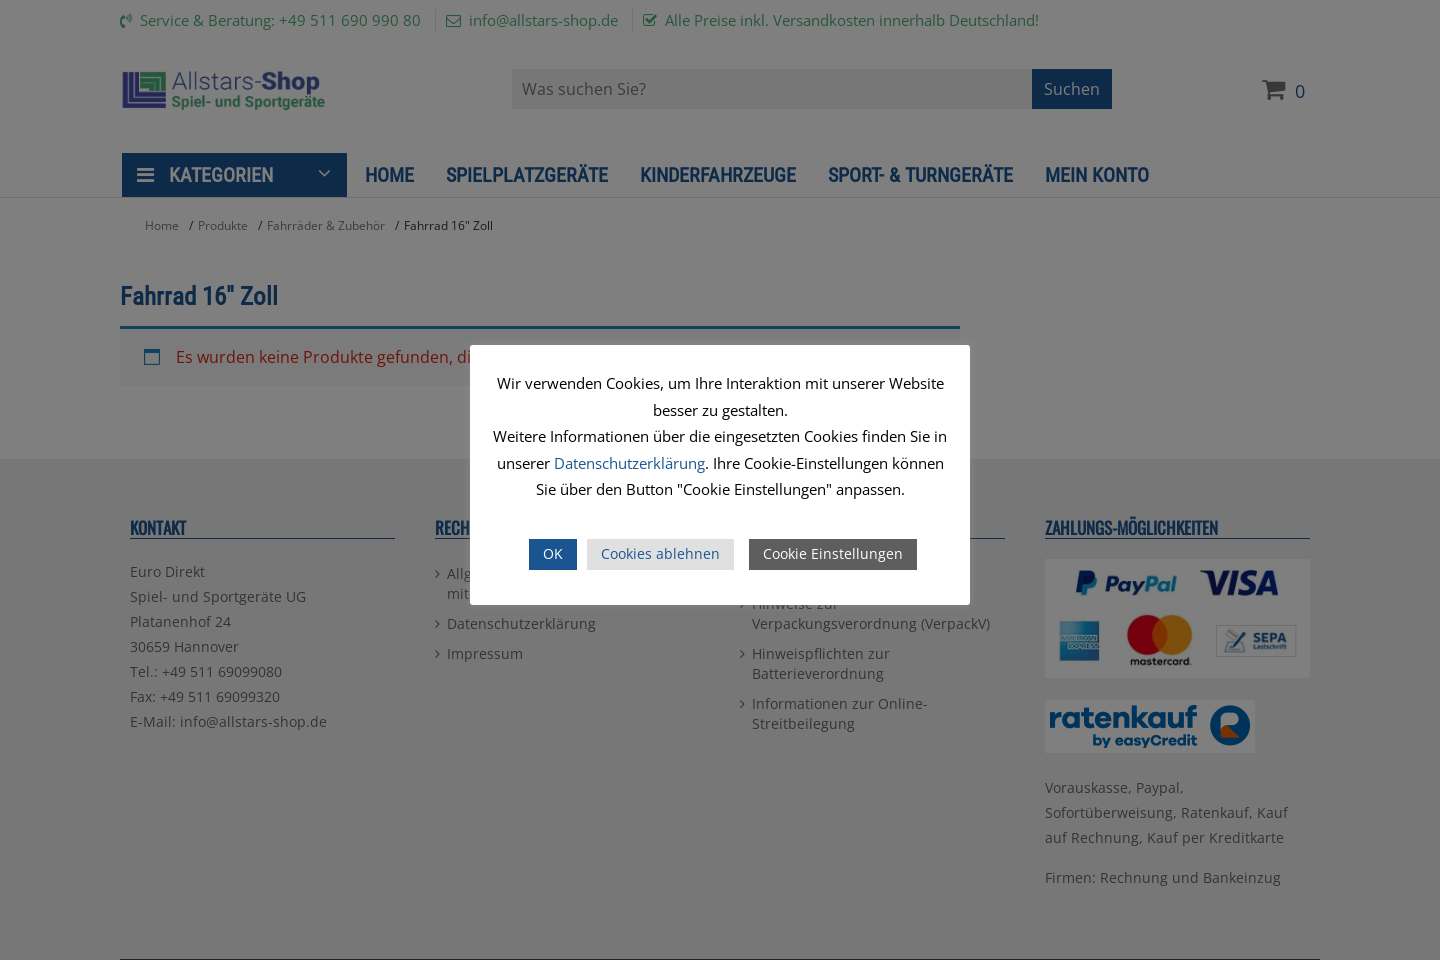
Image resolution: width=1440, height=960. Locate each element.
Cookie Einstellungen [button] (833, 553)
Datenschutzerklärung (629, 463)
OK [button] (553, 553)
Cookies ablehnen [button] (660, 553)
